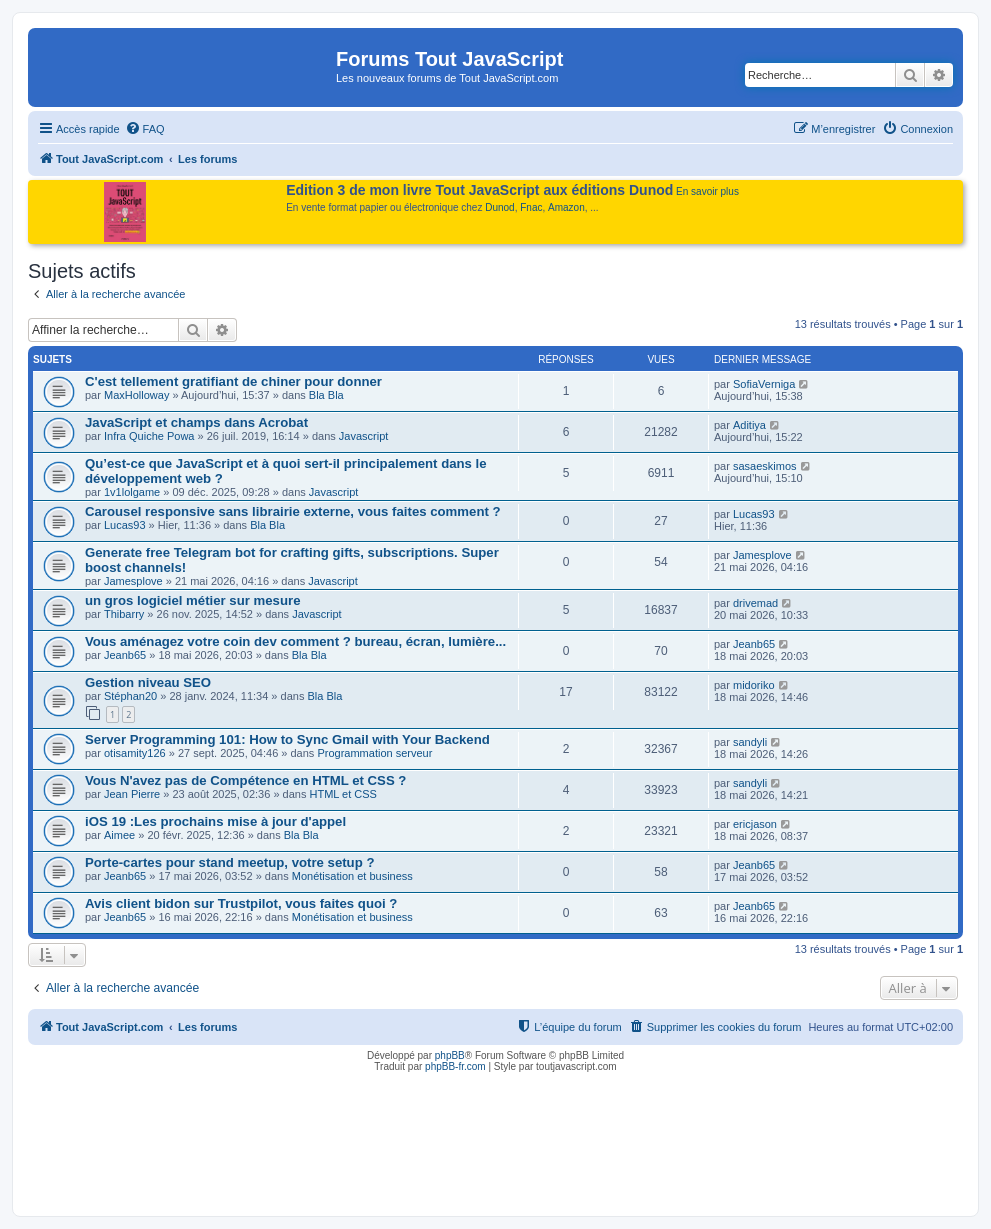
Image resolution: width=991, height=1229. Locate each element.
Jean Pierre (132, 794)
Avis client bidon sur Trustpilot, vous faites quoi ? (241, 903)
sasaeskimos (765, 466)
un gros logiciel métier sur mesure (192, 600)
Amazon (566, 207)
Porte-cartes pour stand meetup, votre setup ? (229, 862)
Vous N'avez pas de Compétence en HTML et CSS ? (245, 780)
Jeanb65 (125, 655)
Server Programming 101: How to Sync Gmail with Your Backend (287, 739)
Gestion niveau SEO (148, 682)
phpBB (450, 1055)
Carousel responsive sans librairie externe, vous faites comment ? (293, 511)
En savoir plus (707, 191)
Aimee (119, 835)
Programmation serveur (374, 753)
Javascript (364, 436)
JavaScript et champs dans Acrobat (196, 422)
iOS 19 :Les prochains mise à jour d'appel (215, 821)
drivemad (755, 603)
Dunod (499, 207)
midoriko (754, 685)
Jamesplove (133, 581)
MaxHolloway (136, 395)
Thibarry (124, 614)
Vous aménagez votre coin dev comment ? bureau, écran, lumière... (295, 641)
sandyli (750, 742)
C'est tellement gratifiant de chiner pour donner (233, 381)
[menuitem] (145, 129)
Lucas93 (125, 525)
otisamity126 (135, 753)
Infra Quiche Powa (149, 436)
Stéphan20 (130, 696)
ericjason (755, 824)
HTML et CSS (342, 794)
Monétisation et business (352, 876)
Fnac (531, 207)
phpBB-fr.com (455, 1066)
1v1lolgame (132, 492)
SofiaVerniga (764, 384)
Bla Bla (326, 395)
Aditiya (749, 425)
